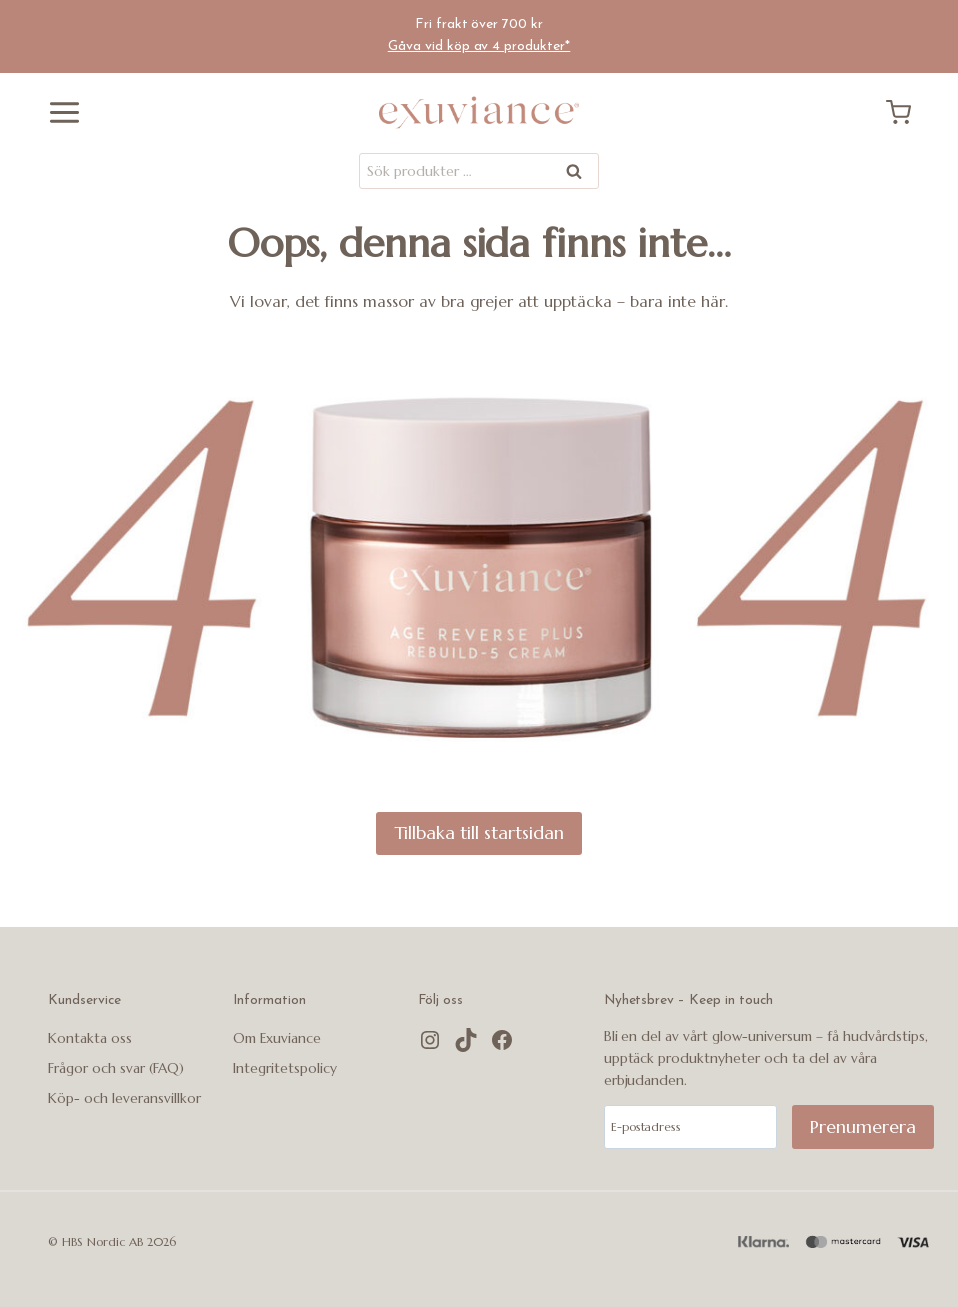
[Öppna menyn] (57, 112)
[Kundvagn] (906, 112)
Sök (575, 174)
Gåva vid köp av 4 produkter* (479, 46)
